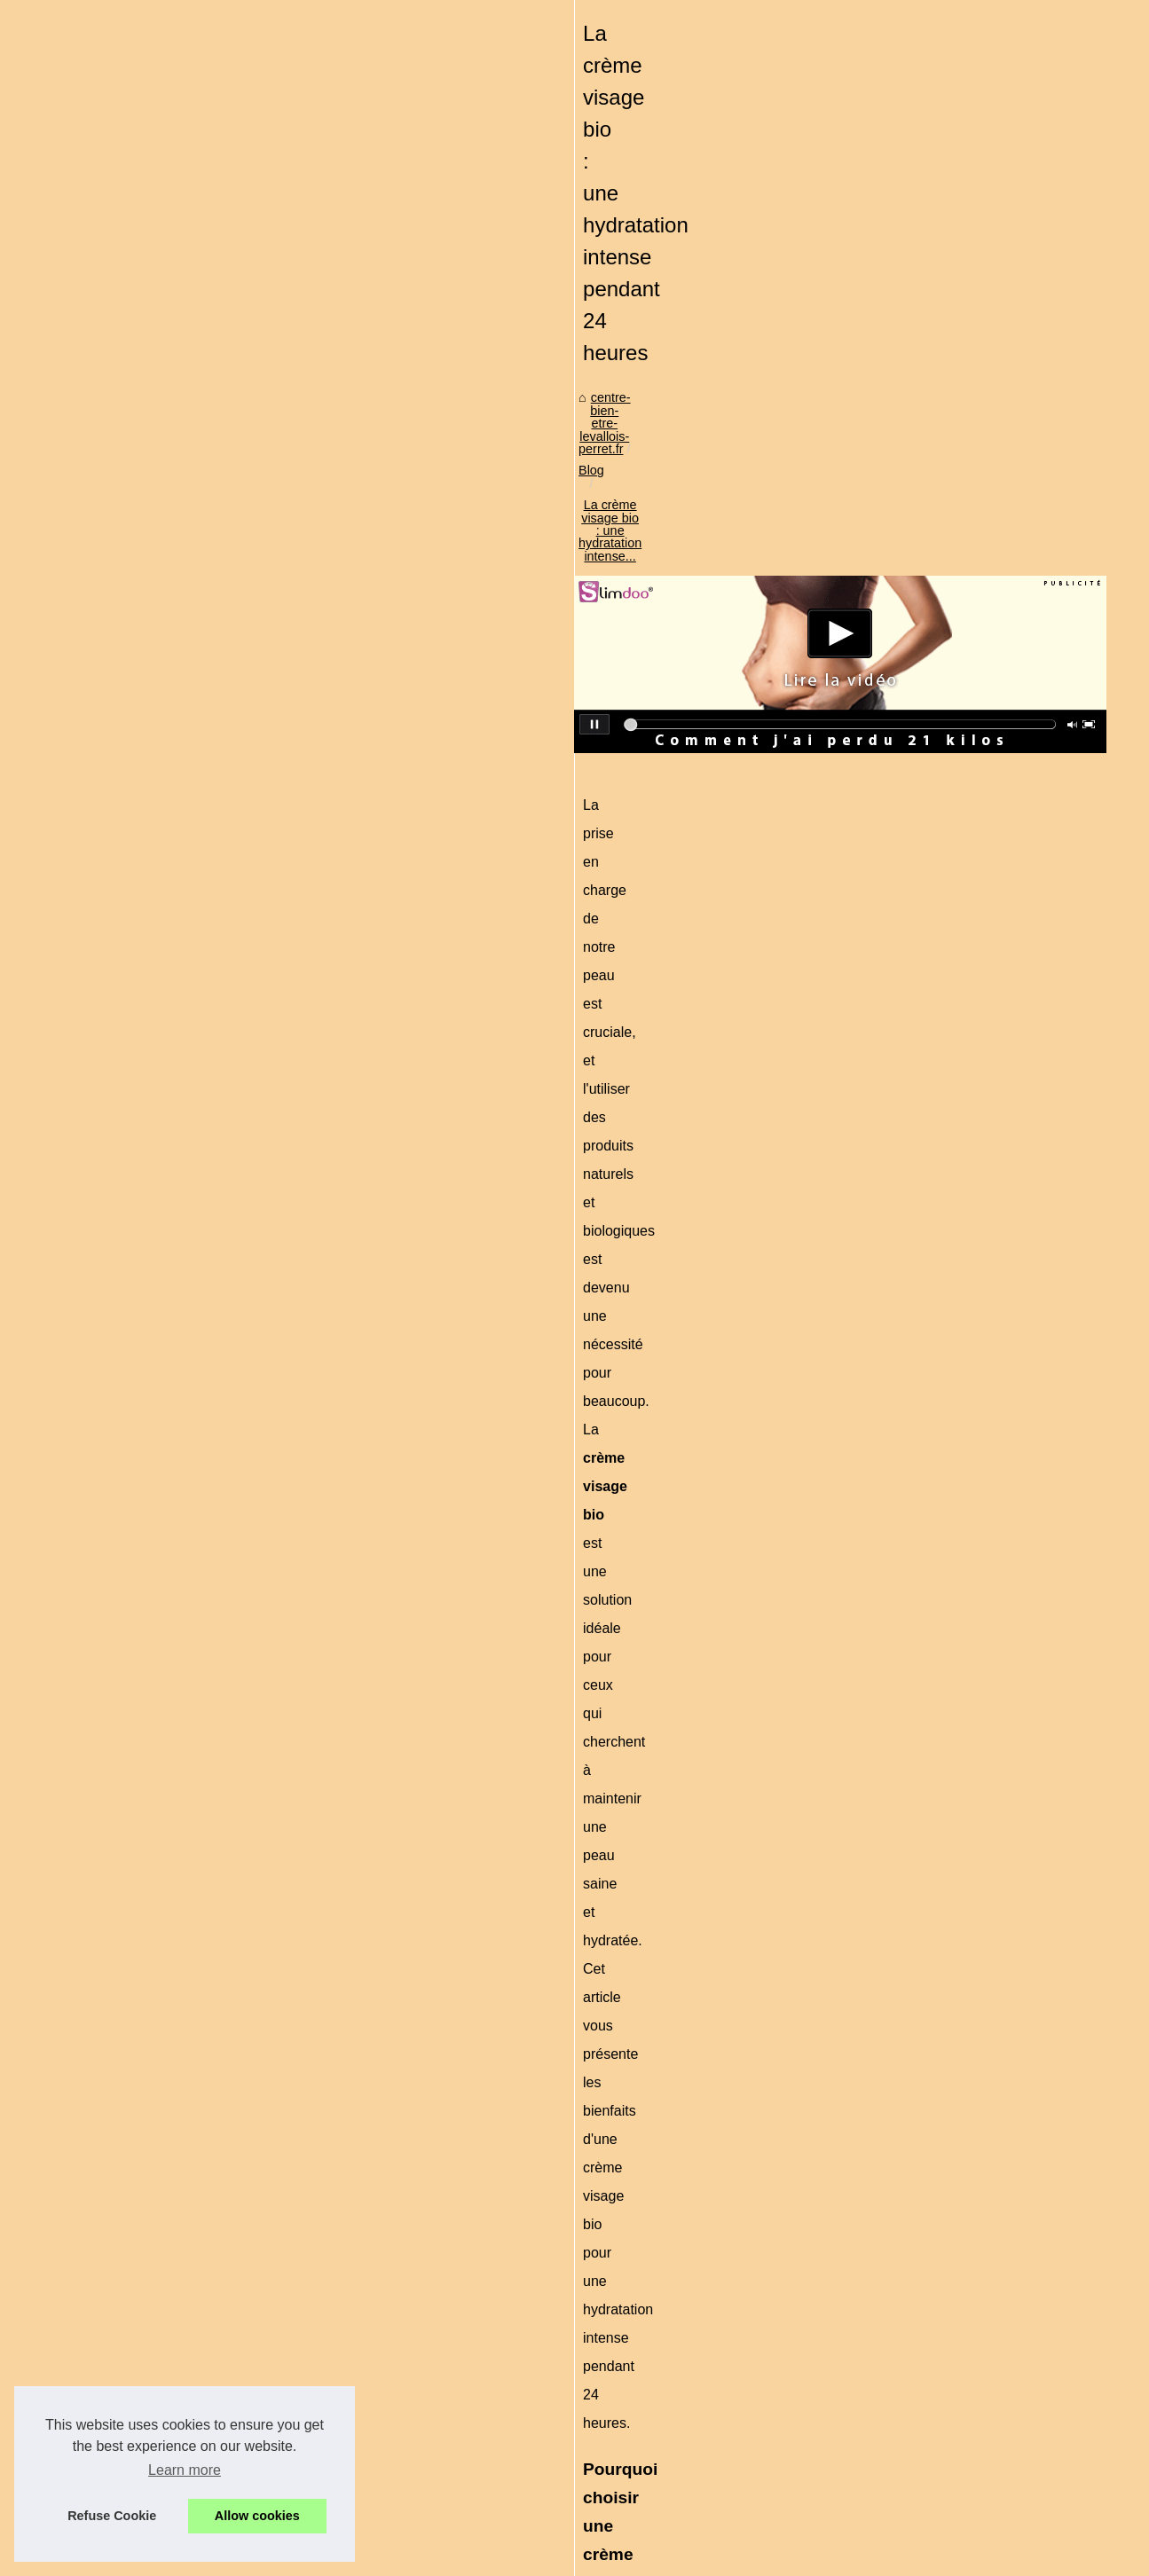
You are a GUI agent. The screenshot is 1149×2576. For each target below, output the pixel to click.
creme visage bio (341, 1230)
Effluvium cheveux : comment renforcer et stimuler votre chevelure (349, 2440)
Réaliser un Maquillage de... (942, 1363)
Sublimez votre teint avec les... (949, 1442)
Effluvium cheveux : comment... (952, 1125)
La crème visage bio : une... (941, 1204)
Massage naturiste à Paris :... (945, 1603)
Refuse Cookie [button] (111, 2516)
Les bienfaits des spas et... (938, 1164)
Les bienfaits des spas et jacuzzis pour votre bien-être (680, 2344)
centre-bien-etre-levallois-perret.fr (153, 626)
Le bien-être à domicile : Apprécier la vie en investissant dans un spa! (202, 2344)
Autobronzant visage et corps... (951, 1324)
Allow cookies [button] (257, 2516)
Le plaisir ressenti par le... (936, 1642)
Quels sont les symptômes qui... (953, 1482)
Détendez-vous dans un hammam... (964, 1521)
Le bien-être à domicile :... (937, 1243)
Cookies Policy (419, 2557)
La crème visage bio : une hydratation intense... (439, 626)
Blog (276, 626)
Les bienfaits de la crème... (939, 1403)
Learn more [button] (184, 2470)
